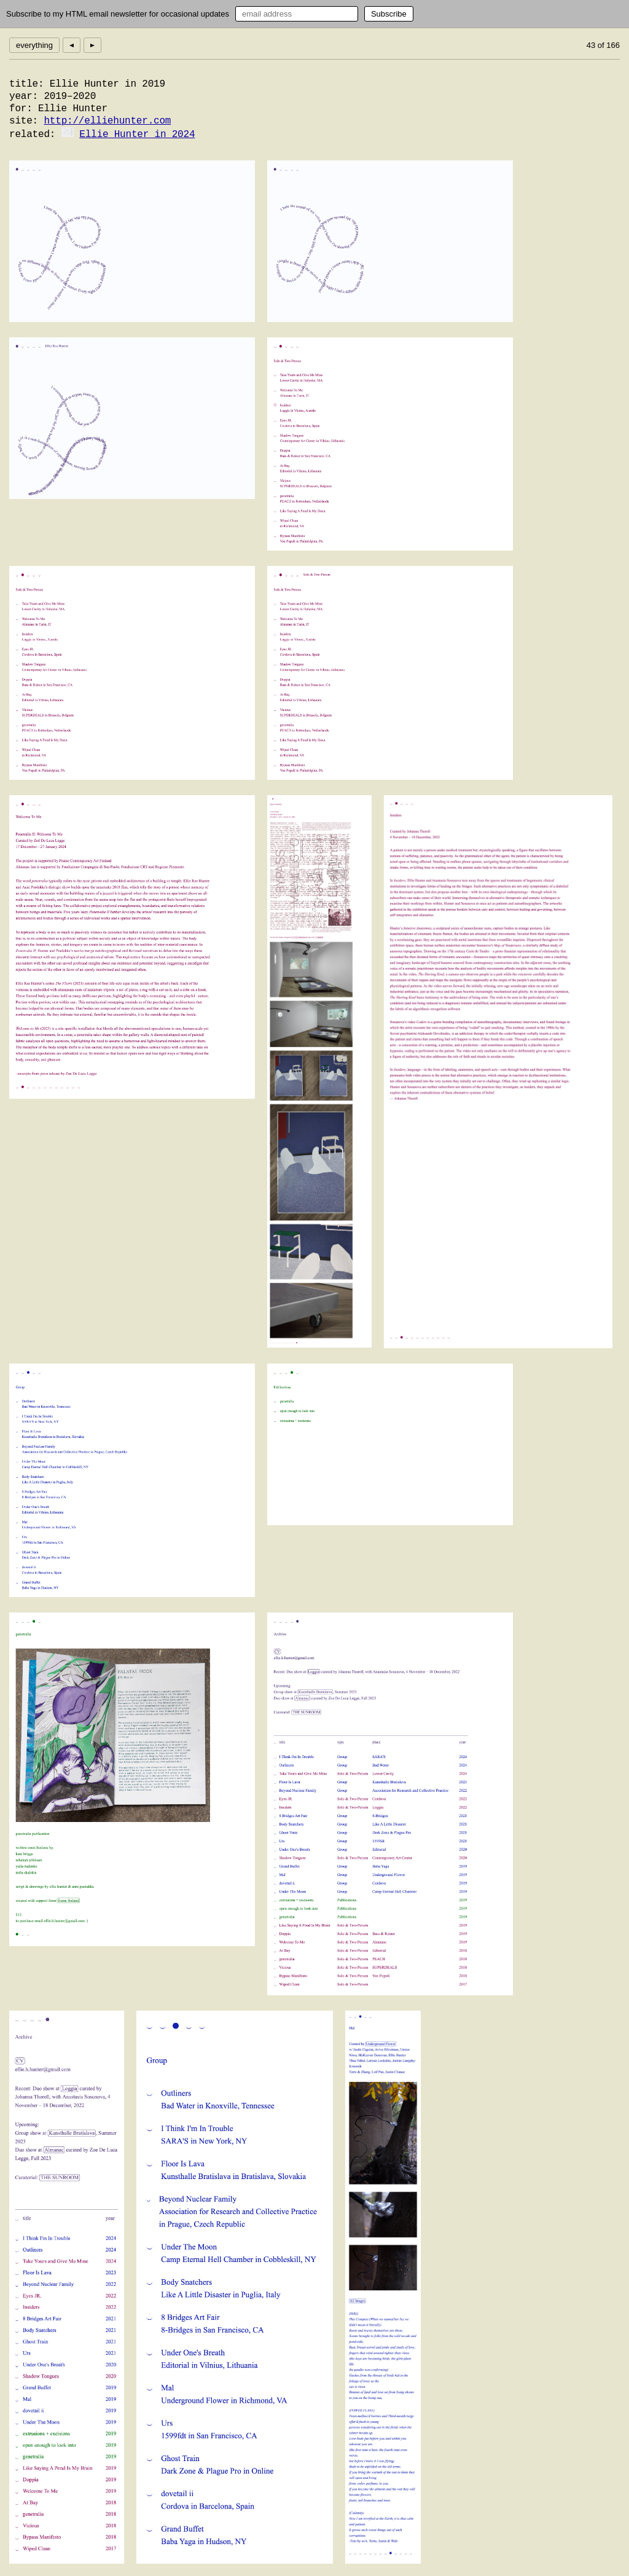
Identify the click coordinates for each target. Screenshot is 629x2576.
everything (34, 45)
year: (23, 96)
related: (32, 134)
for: (21, 108)
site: (23, 121)
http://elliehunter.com (107, 121)
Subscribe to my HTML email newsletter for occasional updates (117, 13)
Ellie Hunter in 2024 (137, 134)
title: (26, 84)
